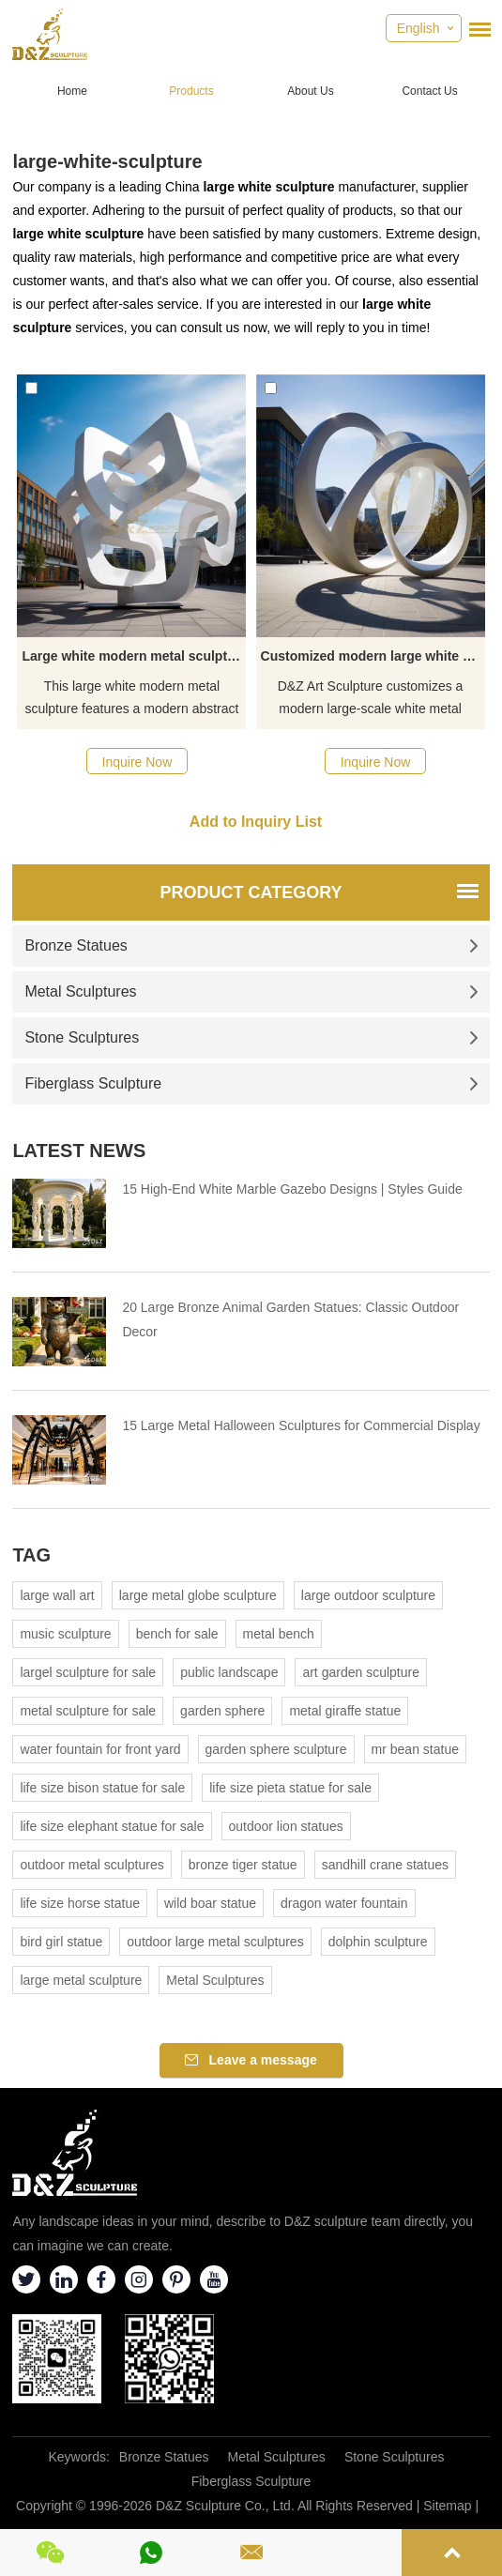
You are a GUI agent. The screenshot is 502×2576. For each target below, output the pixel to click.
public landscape (229, 1672)
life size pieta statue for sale (290, 1787)
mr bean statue (415, 1749)
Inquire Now (137, 762)
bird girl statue (61, 1941)
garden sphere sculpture (276, 1749)
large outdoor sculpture (368, 1595)
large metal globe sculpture (198, 1595)
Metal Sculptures (251, 991)
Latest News (78, 1150)
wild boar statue (210, 1903)
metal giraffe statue (345, 1710)
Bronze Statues (251, 945)
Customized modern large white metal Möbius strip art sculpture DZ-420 (373, 655)
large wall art (57, 1595)
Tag (31, 1555)
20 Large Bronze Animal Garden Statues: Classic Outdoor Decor (290, 1319)
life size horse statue (80, 1903)
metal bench (278, 1633)
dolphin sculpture (378, 1941)
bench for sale (177, 1633)
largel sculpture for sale (88, 1672)
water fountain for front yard (100, 1749)
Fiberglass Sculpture (251, 1083)
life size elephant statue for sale (112, 1826)
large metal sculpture (81, 1980)
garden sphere (222, 1710)
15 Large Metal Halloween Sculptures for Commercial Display (300, 1425)
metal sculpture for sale (88, 1710)
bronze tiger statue (243, 1864)
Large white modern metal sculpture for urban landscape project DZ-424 (134, 655)
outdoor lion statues (286, 1826)
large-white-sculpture (107, 161)
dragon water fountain (344, 1903)
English (418, 28)
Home (72, 91)
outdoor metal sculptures (91, 1864)
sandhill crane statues (385, 1864)
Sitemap (447, 2505)
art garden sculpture (360, 1672)
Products (191, 91)
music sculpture (65, 1633)
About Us (310, 91)
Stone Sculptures (251, 1037)
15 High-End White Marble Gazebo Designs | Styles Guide (292, 1189)
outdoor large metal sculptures (215, 1941)
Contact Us (429, 91)
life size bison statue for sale (102, 1787)
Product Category (251, 892)
